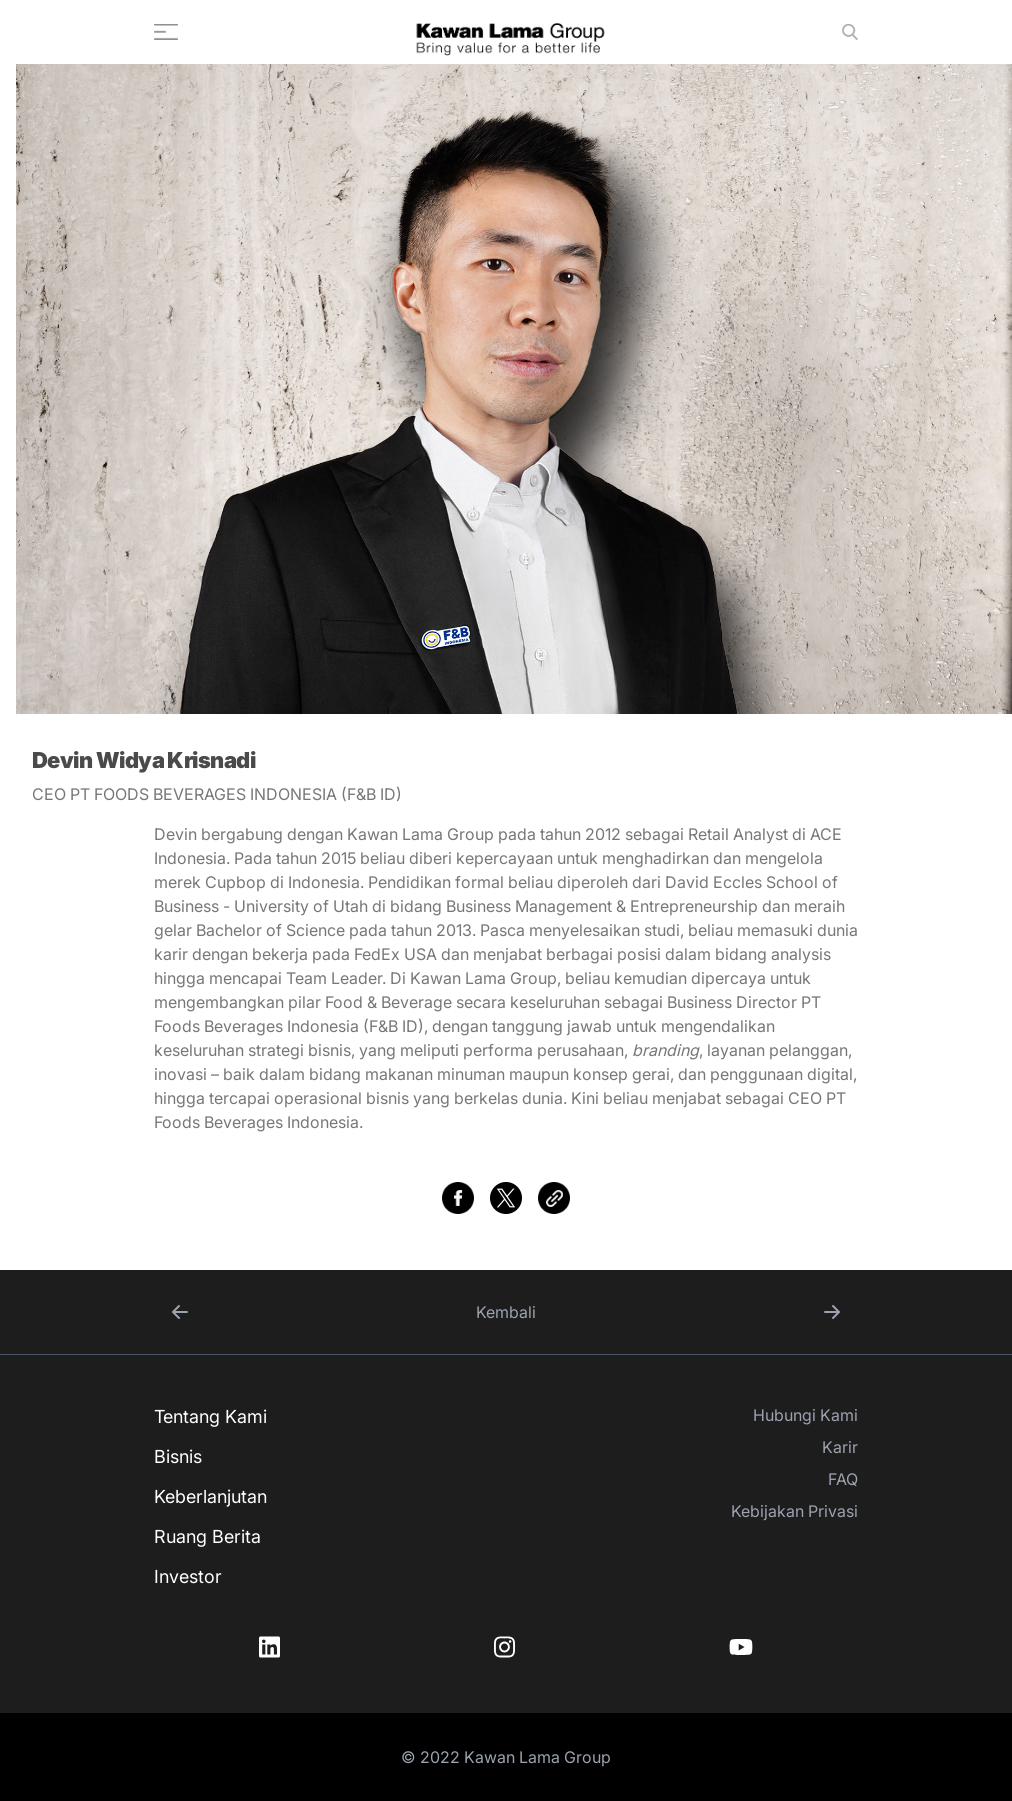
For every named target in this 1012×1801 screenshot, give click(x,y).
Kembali (506, 1312)
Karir (840, 1447)
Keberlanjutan (210, 1496)
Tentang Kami (210, 1416)
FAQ (843, 1479)
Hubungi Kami (805, 1415)
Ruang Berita (207, 1536)
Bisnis (178, 1456)
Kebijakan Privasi (794, 1511)
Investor (188, 1576)
